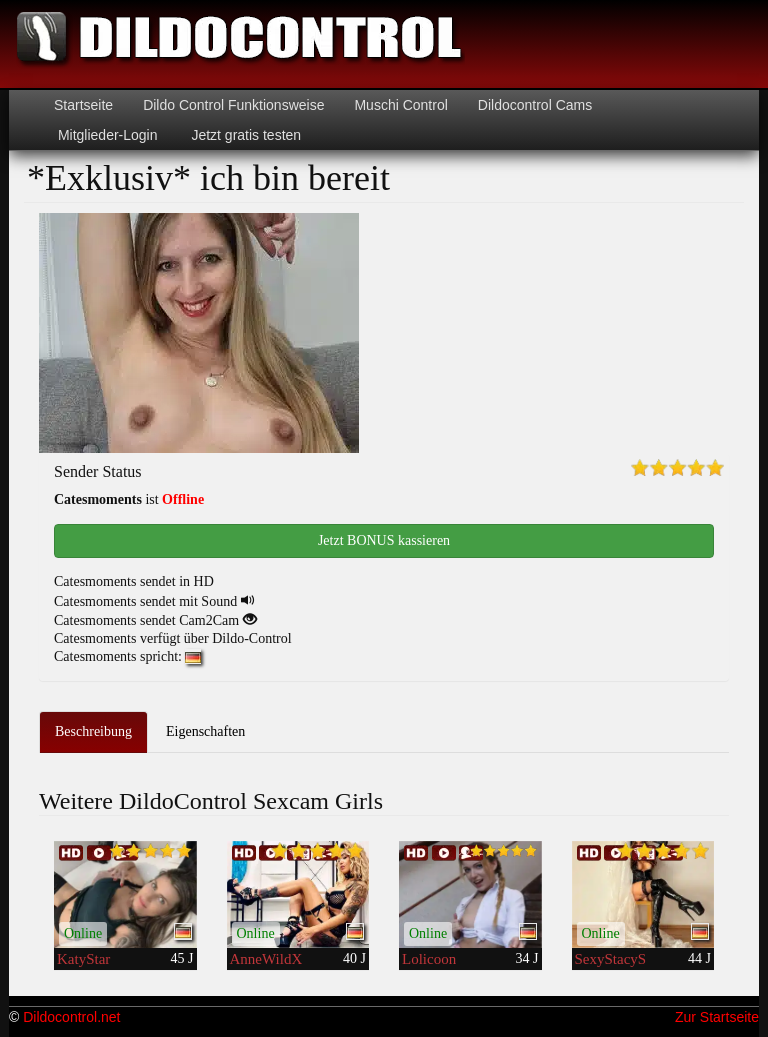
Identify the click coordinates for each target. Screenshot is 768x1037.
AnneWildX (266, 959)
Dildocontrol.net (71, 1017)
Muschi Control (400, 105)
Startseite (83, 105)
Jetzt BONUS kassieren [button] (384, 540)
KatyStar (83, 959)
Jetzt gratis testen (245, 135)
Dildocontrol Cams (535, 105)
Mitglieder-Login (106, 135)
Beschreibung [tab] (93, 731)
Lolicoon (429, 959)
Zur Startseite (717, 1017)
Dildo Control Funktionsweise (233, 105)
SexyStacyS (611, 959)
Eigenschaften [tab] (205, 731)
